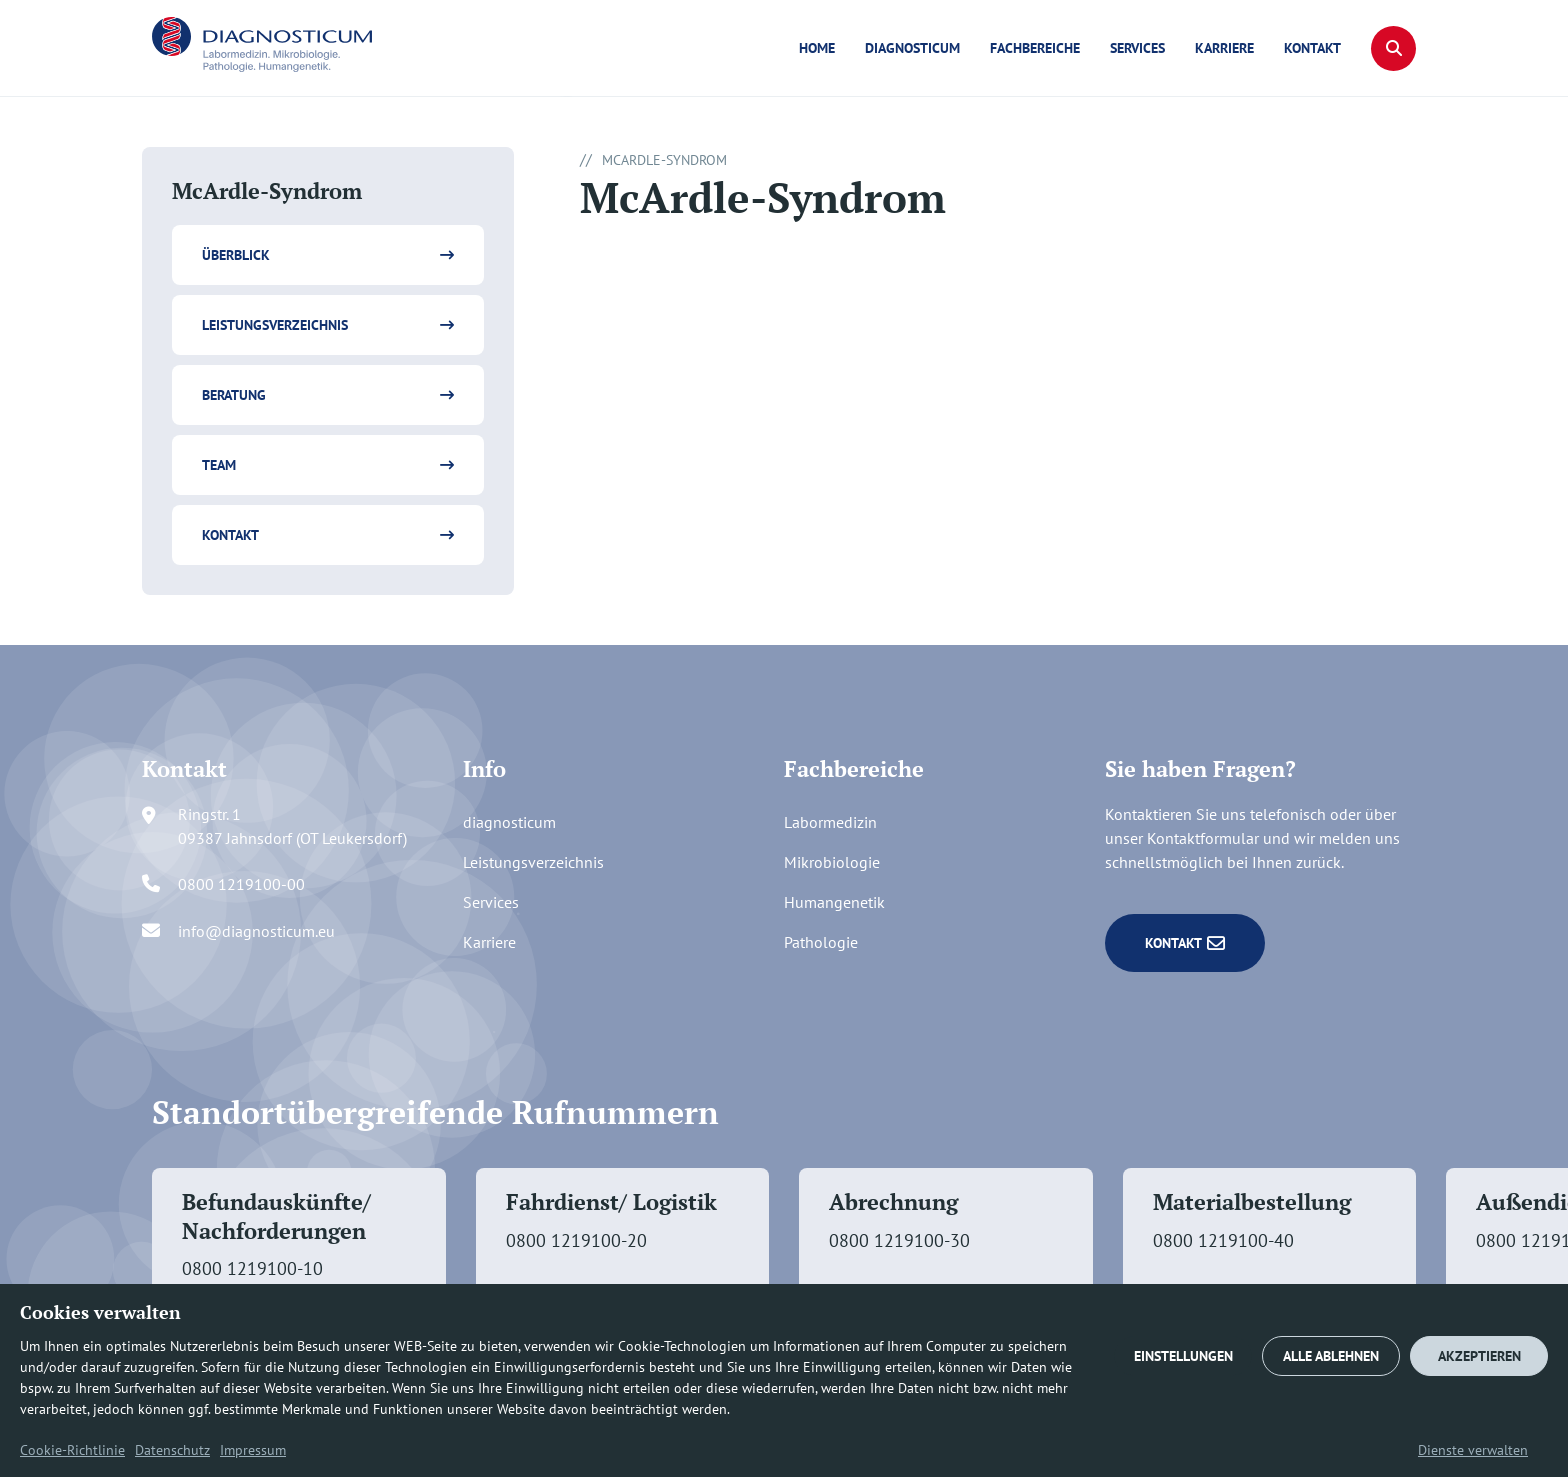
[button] (1393, 48)
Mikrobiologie (832, 862)
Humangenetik (834, 902)
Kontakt (1312, 48)
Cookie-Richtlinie (72, 1450)
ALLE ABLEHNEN (1331, 1356)
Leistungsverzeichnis (275, 325)
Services (1137, 48)
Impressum (253, 1450)
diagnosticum (912, 48)
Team (219, 465)
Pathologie (821, 942)
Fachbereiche (1035, 48)
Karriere (1224, 48)
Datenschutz (172, 1450)
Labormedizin (830, 822)
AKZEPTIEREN (1479, 1356)
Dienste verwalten (1473, 1450)
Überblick (236, 255)
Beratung (234, 395)
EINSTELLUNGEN (1183, 1356)
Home (817, 48)
